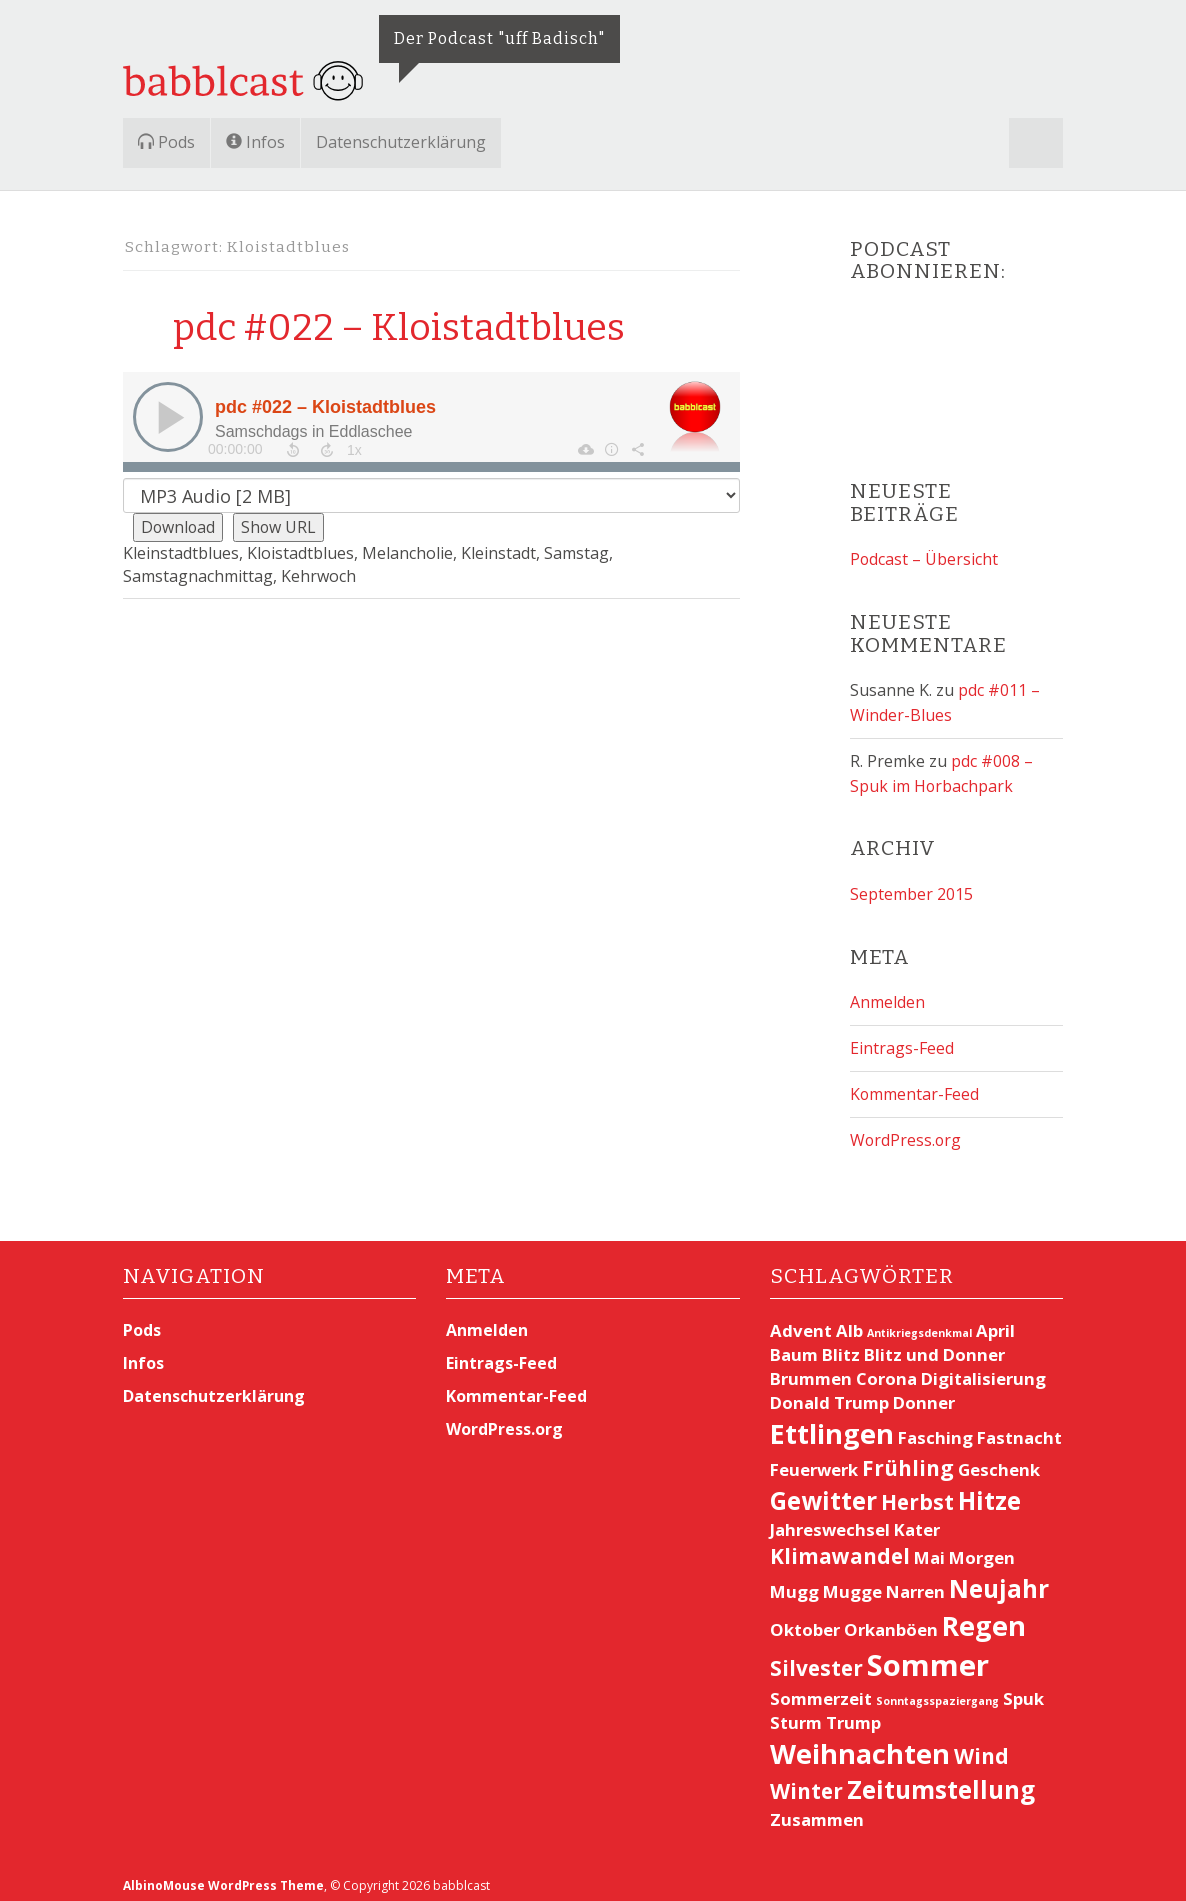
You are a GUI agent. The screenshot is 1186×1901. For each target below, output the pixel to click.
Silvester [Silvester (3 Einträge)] (816, 1659)
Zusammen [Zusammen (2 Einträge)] (817, 1810)
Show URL (281, 527)
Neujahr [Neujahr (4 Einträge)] (999, 1579)
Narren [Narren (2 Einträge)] (915, 1582)
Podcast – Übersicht (924, 559)
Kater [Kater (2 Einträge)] (917, 1521)
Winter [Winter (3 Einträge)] (806, 1783)
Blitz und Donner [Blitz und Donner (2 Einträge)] (934, 1346)
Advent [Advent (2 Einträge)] (801, 1322)
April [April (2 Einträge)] (995, 1322)
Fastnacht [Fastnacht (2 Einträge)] (1019, 1429)
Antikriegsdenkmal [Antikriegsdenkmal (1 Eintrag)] (919, 1325)
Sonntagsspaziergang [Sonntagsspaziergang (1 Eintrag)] (937, 1692)
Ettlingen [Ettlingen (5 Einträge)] (832, 1425)
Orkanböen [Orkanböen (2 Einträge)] (891, 1620)
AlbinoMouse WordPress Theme (224, 1876)
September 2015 (911, 890)
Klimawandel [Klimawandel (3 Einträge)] (840, 1548)
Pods (166, 142)
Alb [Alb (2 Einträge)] (849, 1322)
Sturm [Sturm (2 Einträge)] (796, 1713)
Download (179, 527)
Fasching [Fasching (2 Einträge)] (935, 1429)
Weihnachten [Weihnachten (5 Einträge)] (860, 1744)
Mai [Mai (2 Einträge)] (929, 1549)
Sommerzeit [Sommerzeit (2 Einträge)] (821, 1689)
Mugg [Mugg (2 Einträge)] (794, 1582)
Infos (255, 142)
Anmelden (887, 997)
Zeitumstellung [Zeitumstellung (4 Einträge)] (941, 1781)
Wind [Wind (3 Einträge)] (981, 1747)
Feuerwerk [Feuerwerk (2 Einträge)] (814, 1460)
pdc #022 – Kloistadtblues (407, 327)
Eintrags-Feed (902, 1042)
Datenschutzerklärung (401, 142)
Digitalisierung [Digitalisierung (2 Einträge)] (983, 1370)
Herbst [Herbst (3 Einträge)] (917, 1493)
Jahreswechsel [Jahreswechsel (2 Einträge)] (830, 1521)
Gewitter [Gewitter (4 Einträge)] (823, 1491)
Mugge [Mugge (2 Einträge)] (852, 1582)
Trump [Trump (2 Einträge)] (853, 1713)
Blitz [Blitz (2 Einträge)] (841, 1346)
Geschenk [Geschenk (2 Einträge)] (999, 1460)
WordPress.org (906, 1132)
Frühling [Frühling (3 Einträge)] (908, 1459)
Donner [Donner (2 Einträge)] (924, 1394)
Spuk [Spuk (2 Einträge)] (1023, 1689)
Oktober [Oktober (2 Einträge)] (805, 1620)
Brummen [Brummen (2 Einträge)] (811, 1370)
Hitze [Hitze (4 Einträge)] (989, 1491)
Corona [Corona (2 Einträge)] (886, 1370)
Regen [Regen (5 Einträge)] (984, 1616)
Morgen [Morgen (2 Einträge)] (982, 1549)
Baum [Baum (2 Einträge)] (794, 1346)
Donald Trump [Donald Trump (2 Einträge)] (829, 1394)
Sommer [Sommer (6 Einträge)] (928, 1656)
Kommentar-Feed (915, 1087)
